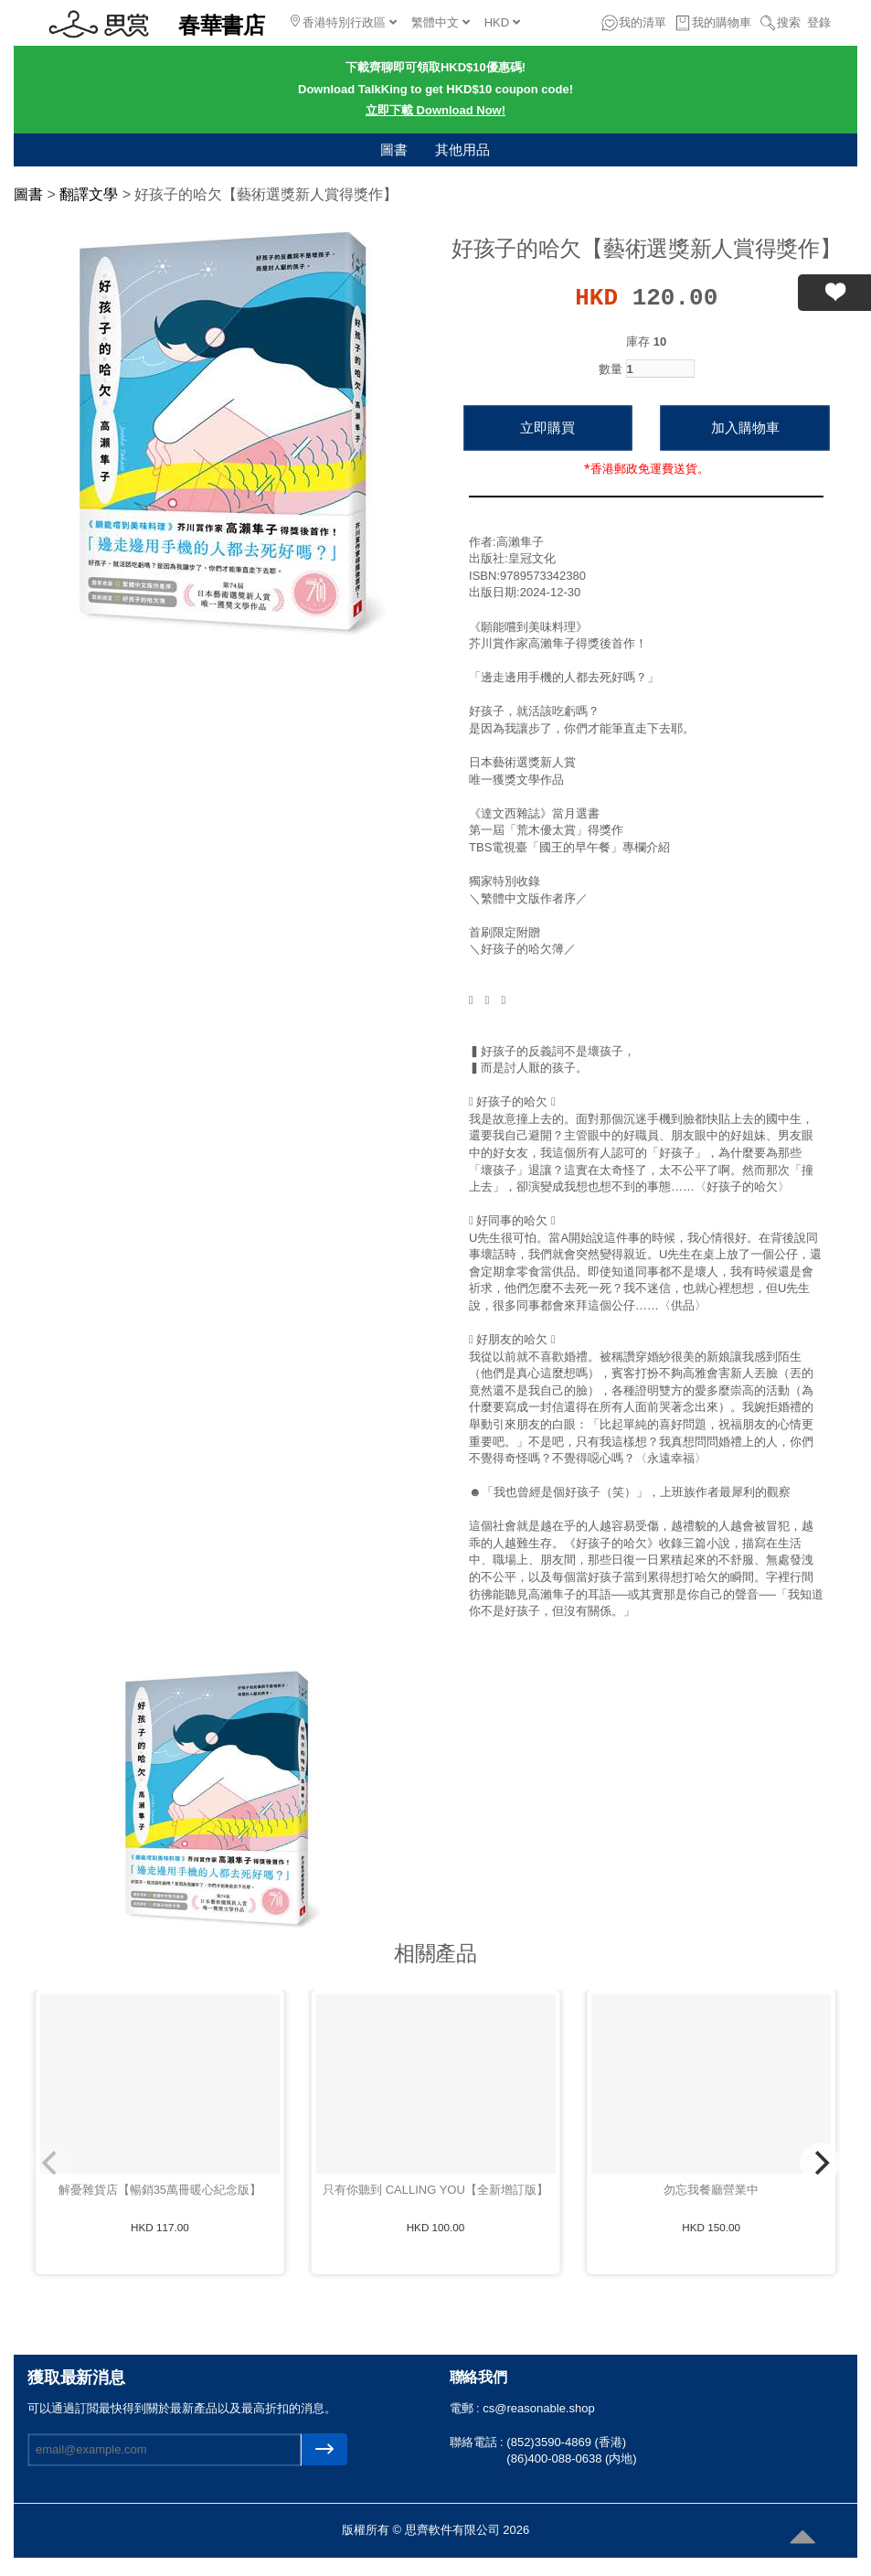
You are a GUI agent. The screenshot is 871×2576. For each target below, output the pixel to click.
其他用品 (462, 149)
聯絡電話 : (478, 2442)
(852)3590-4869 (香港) (566, 2442)
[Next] (820, 2163)
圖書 (394, 149)
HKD (502, 22)
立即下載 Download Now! (435, 110)
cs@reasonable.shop (538, 2408)
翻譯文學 (88, 194)
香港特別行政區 (344, 22)
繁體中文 (440, 22)
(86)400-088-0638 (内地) (571, 2458)
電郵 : (466, 2408)
